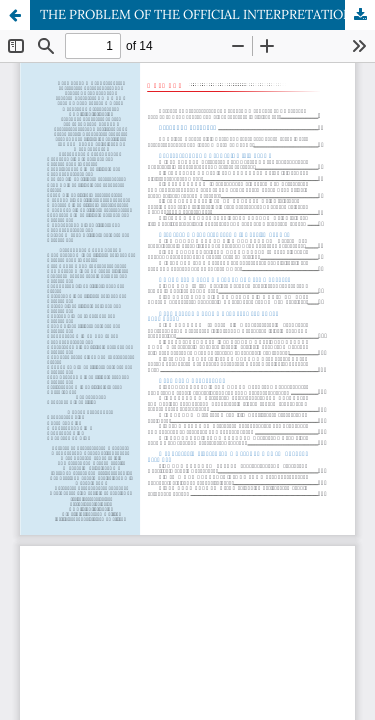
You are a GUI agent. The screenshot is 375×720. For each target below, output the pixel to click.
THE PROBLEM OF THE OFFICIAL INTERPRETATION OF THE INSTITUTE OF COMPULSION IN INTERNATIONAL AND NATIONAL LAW (207, 14)
